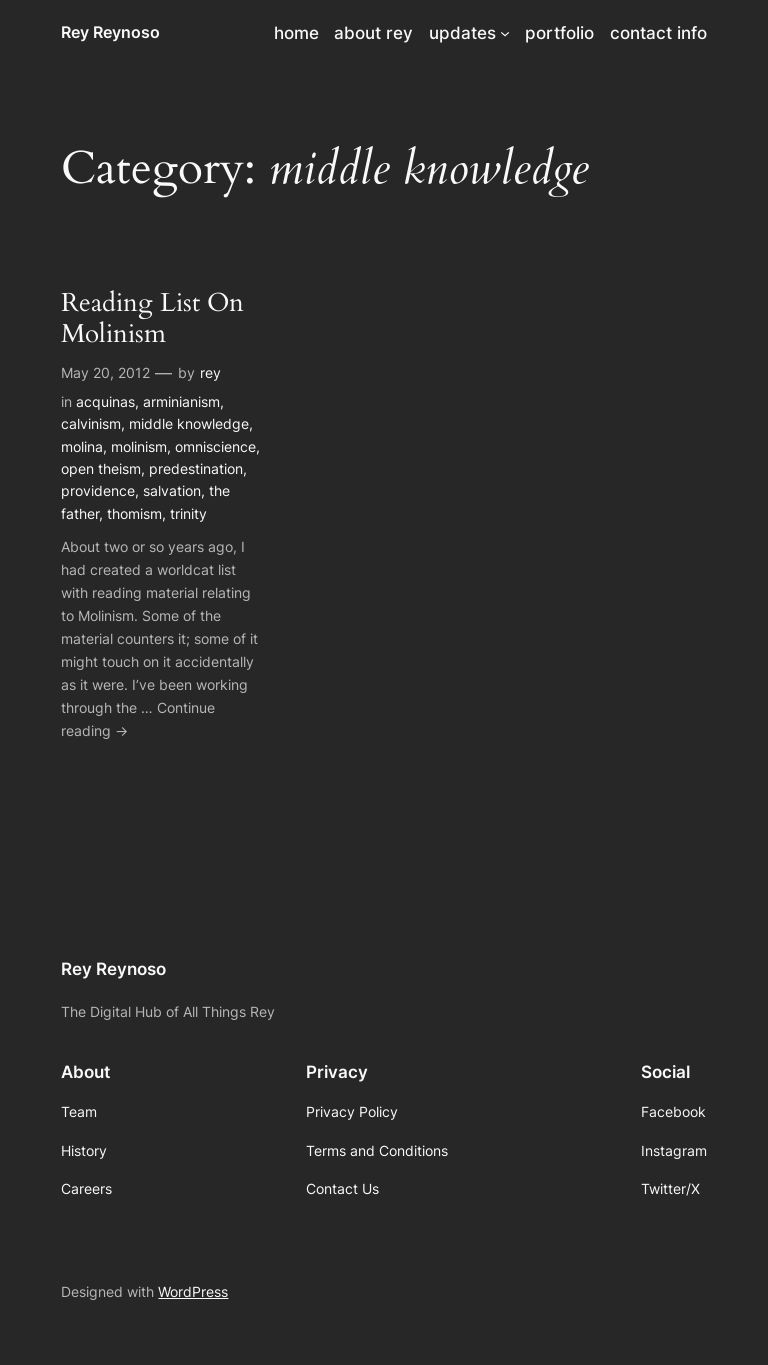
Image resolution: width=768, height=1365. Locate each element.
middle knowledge (189, 423)
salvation (172, 490)
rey (210, 372)
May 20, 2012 (105, 372)
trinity (188, 513)
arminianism (181, 401)
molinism (139, 446)
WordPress (193, 1291)
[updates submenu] (505, 33)
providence (98, 490)
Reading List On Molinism (152, 319)
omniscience (215, 446)
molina (82, 446)
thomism (134, 513)
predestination (196, 468)
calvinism (91, 423)
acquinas (105, 401)
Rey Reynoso (110, 32)
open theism (101, 468)
